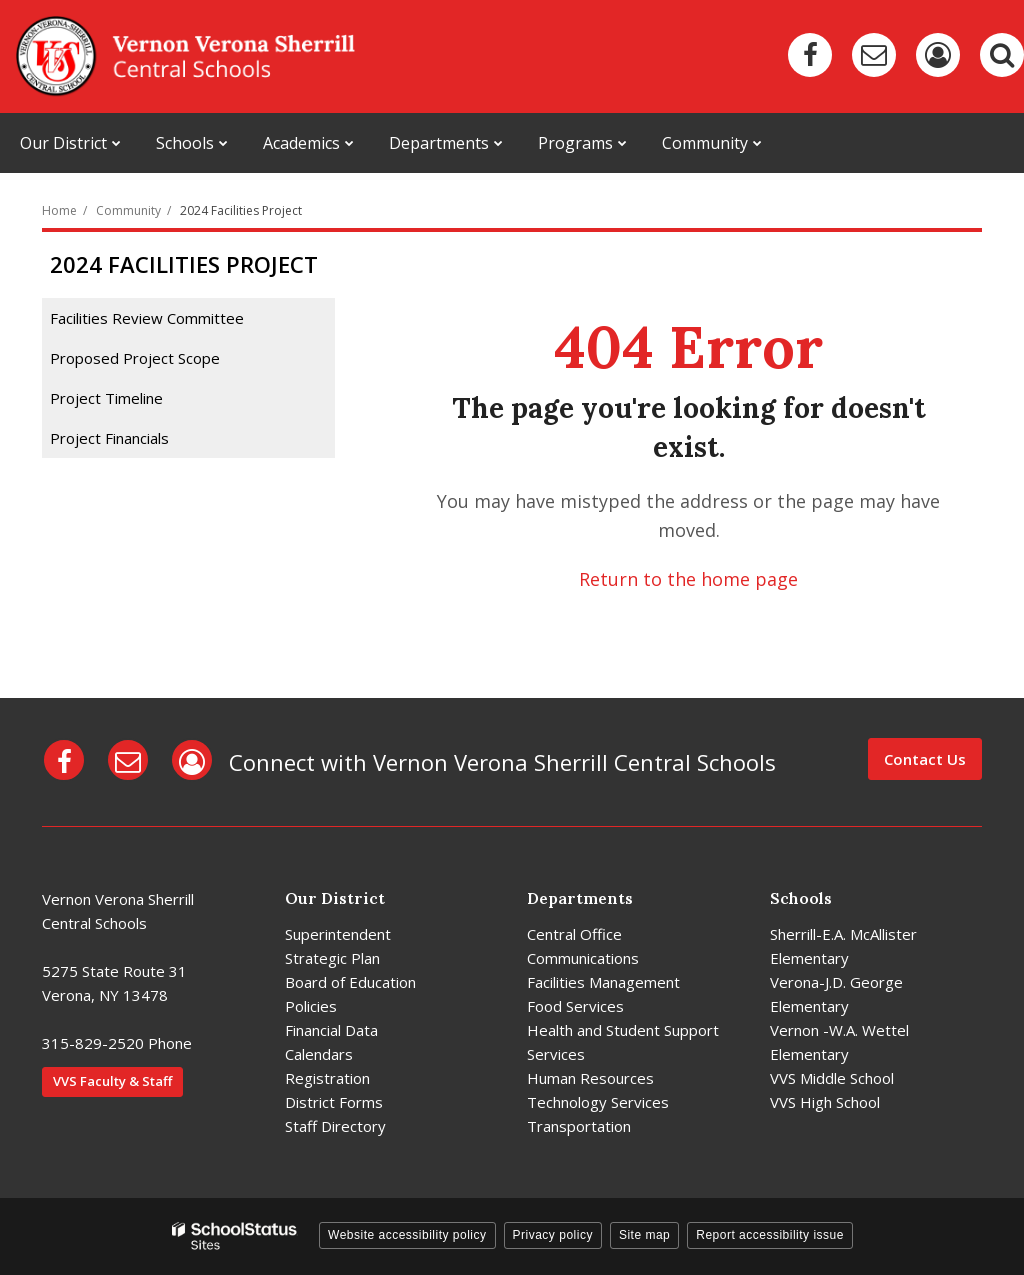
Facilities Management (603, 982)
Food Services (575, 1006)
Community (128, 210)
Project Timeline (106, 398)
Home (59, 210)
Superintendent (338, 934)
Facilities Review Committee (147, 318)
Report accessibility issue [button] (770, 1235)
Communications (583, 958)
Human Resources (590, 1078)
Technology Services (598, 1102)
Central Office (574, 934)
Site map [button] (644, 1235)
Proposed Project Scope (135, 358)
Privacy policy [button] (553, 1235)
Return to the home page (688, 579)
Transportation (579, 1126)
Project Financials (109, 438)
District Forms (334, 1102)
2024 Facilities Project (241, 210)
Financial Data (331, 1030)
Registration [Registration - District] (327, 1078)
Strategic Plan (332, 958)
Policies (311, 1006)
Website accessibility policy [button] (407, 1235)
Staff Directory (335, 1126)
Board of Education (350, 982)
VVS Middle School (832, 1078)
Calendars (319, 1054)
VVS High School (825, 1102)
